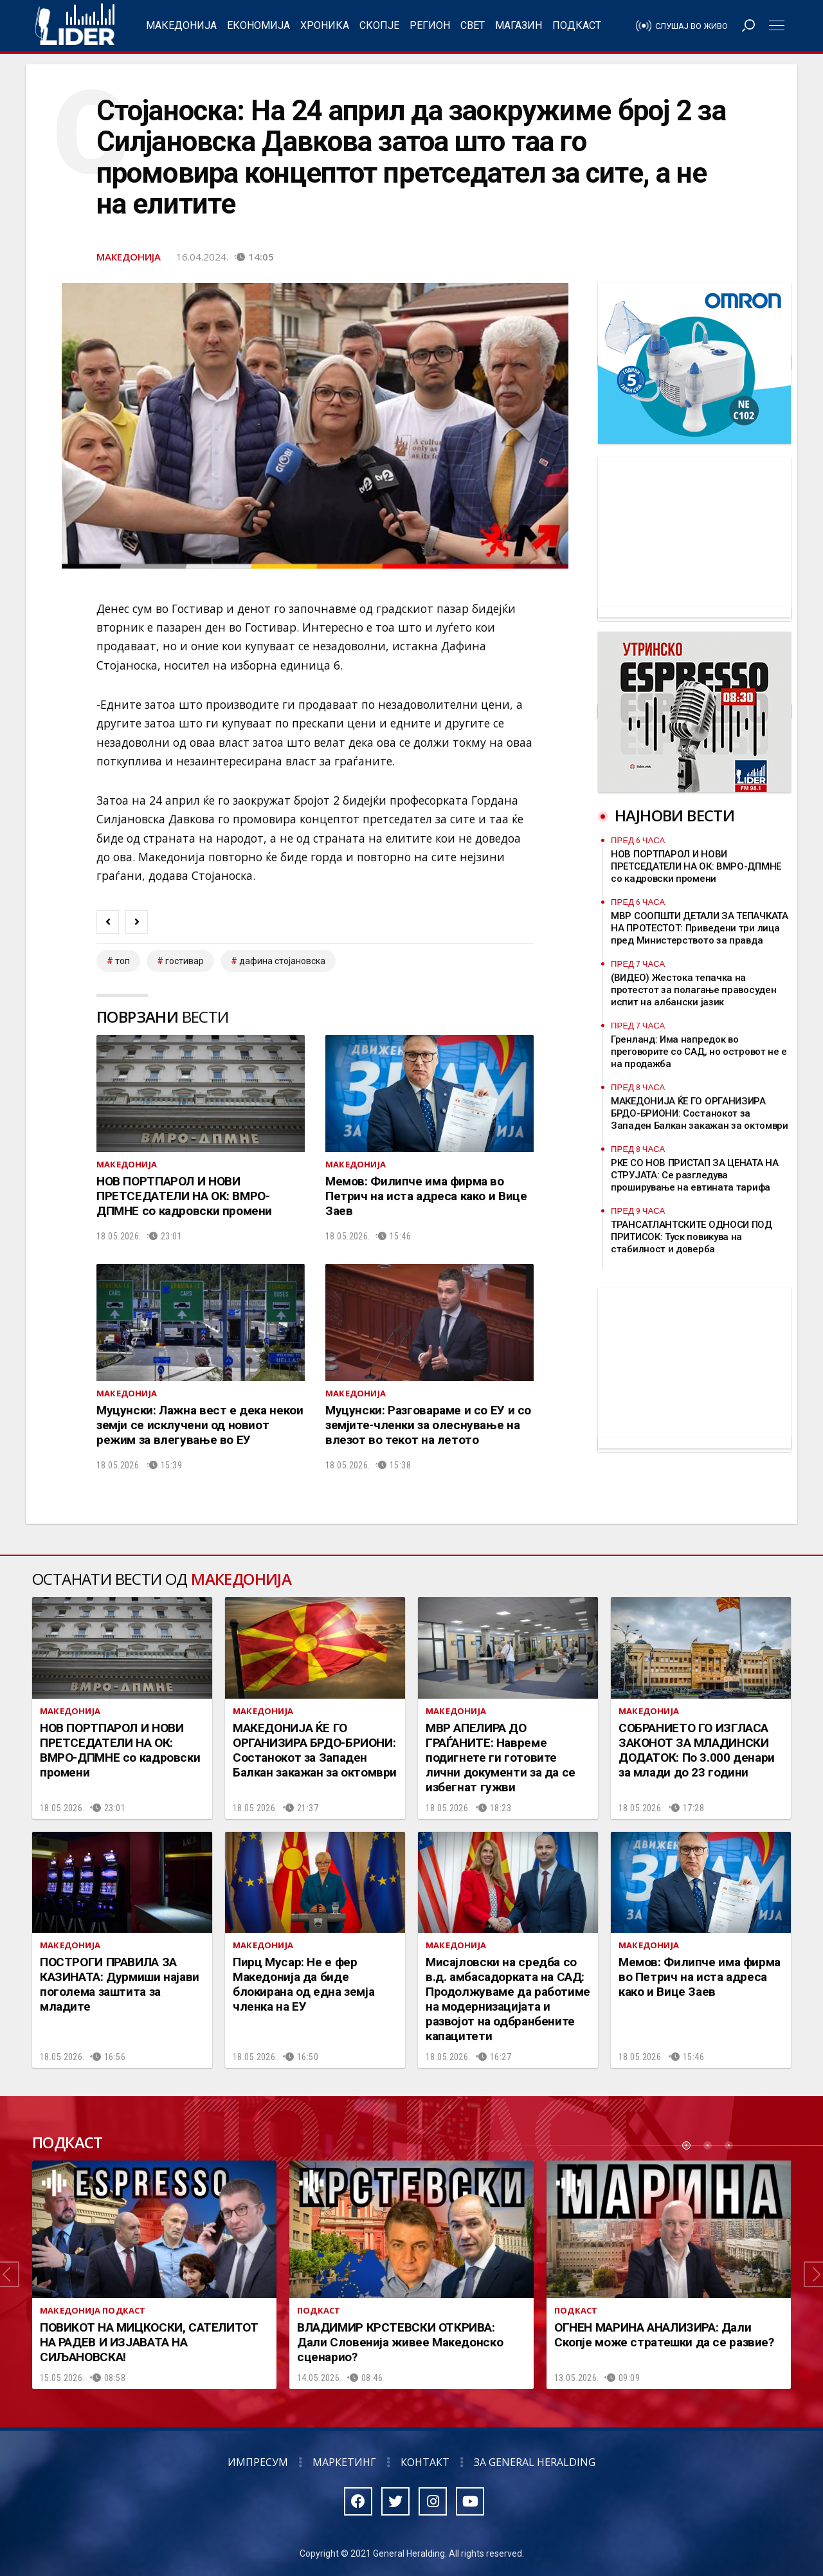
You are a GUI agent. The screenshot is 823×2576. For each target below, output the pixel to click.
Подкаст (576, 25)
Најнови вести (674, 815)
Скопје (379, 25)
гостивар (184, 961)
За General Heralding (534, 2462)
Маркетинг (344, 2462)
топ (122, 961)
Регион (430, 25)
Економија (258, 25)
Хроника (324, 25)
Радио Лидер (75, 25)
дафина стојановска (282, 961)
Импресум (258, 2462)
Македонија (181, 25)
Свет (472, 25)
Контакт (425, 2462)
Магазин (518, 25)
